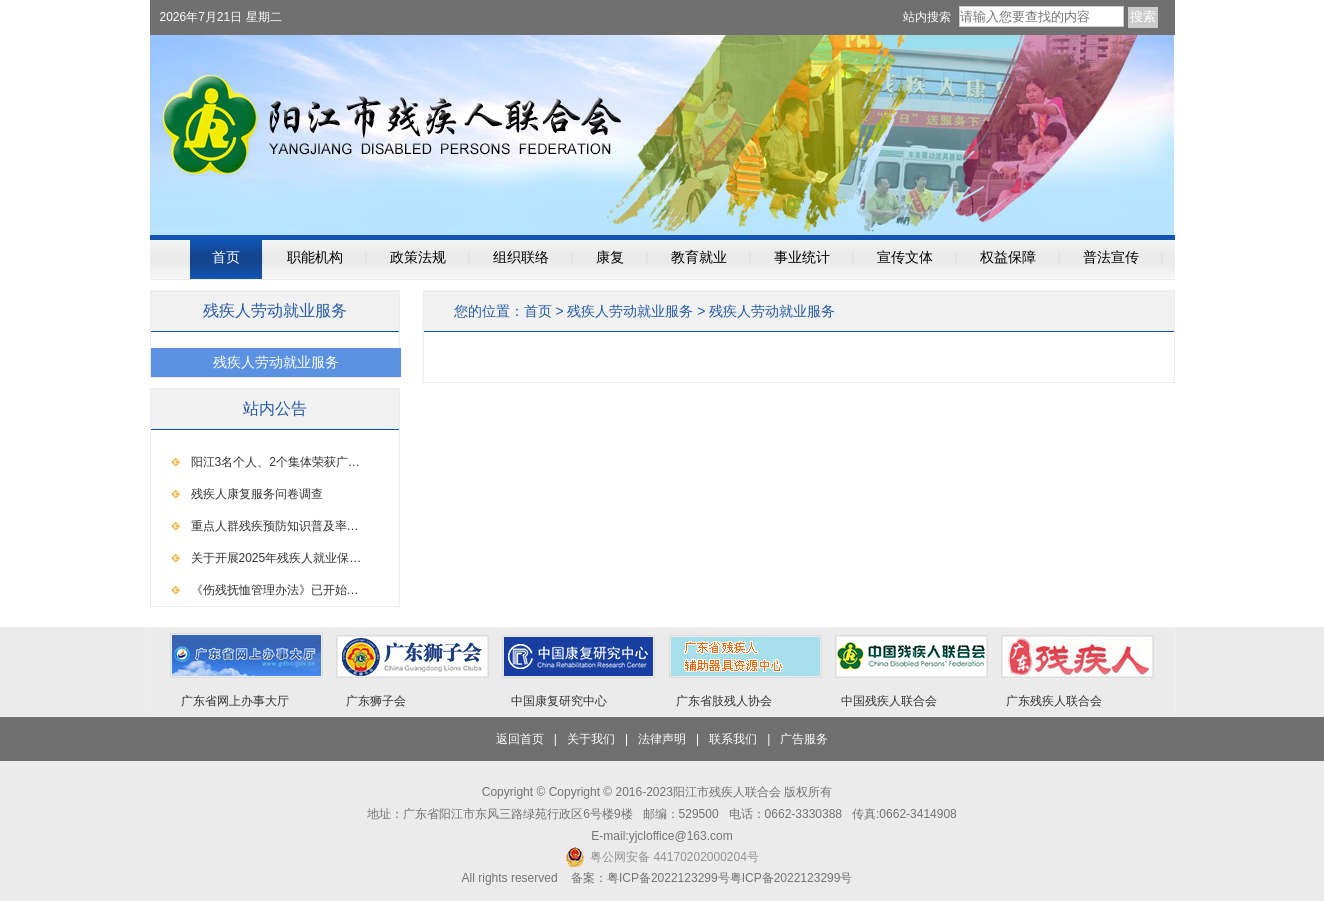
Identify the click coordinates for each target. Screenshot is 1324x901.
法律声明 (662, 739)
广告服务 (804, 739)
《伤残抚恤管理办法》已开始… (275, 590)
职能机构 (315, 257)
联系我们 (733, 739)
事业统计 (802, 257)
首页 (226, 257)
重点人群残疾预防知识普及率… (275, 526)
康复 (610, 257)
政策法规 (418, 257)
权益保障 (1008, 257)
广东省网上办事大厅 (235, 701)
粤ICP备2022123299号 (791, 878)
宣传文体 (905, 257)
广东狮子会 (376, 701)
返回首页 (520, 739)
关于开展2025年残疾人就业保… (276, 558)
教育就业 (699, 257)
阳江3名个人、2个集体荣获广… (275, 462)
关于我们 (591, 739)
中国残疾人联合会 (889, 701)
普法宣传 (1111, 257)
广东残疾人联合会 (1054, 701)
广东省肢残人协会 (724, 701)
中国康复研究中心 (559, 701)
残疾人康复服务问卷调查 (257, 494)
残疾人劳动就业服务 (630, 311)
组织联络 (521, 257)
